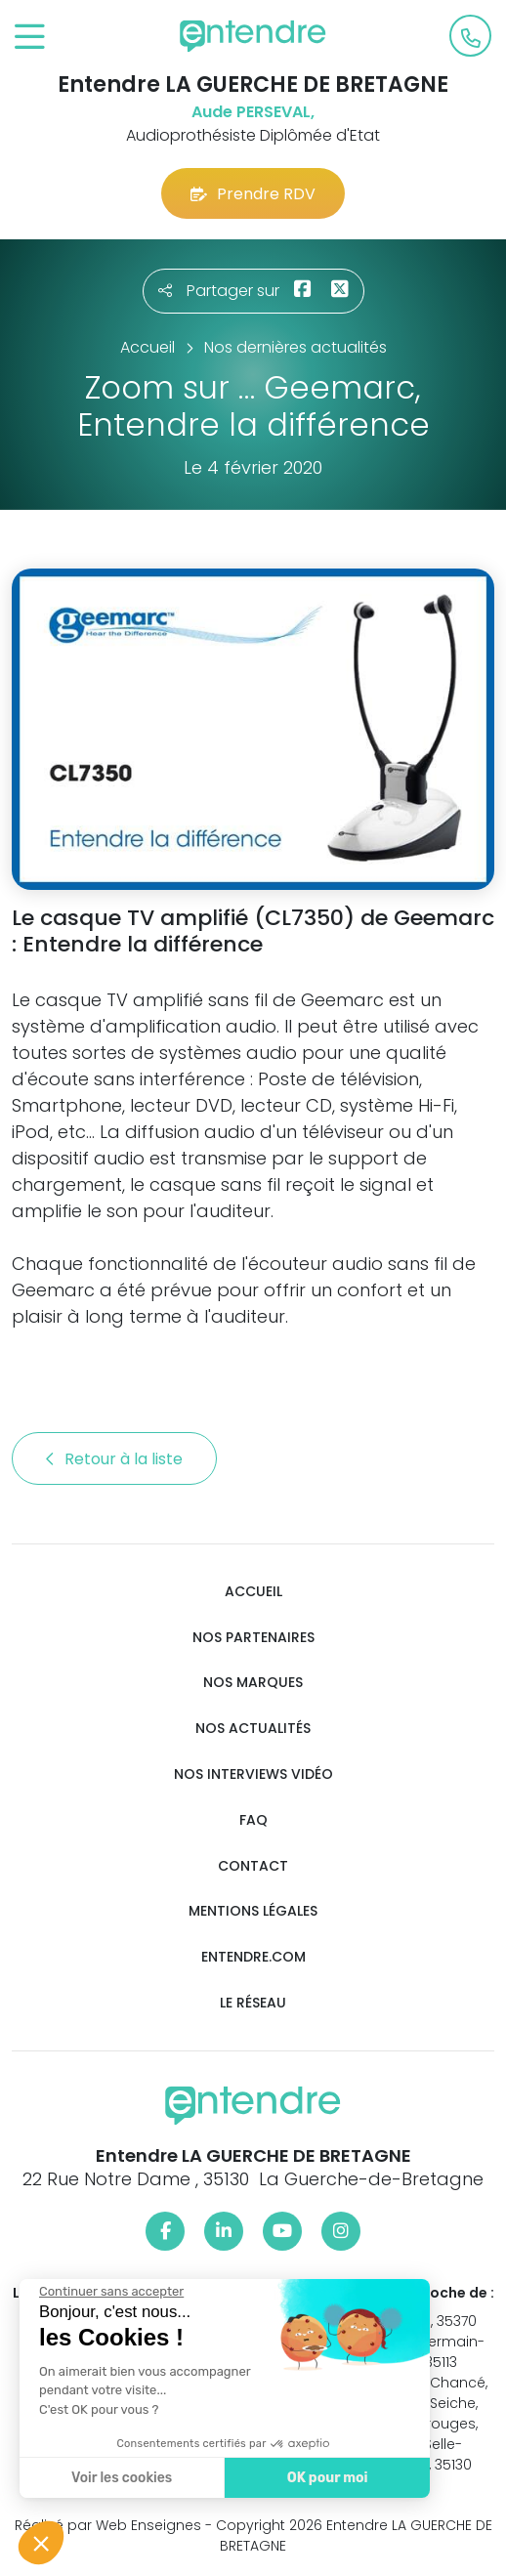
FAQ (253, 1820)
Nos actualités (253, 1728)
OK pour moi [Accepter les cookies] (326, 2478)
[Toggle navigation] (30, 38)
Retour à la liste (114, 1459)
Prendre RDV (253, 194)
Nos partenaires (253, 1637)
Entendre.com (253, 1957)
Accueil (253, 1592)
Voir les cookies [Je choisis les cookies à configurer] (120, 2478)
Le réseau (253, 2003)
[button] (41, 2542)
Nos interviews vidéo (253, 1774)
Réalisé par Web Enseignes (108, 2525)
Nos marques (253, 1682)
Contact (253, 1866)
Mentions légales (253, 1911)
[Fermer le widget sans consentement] (110, 2292)
